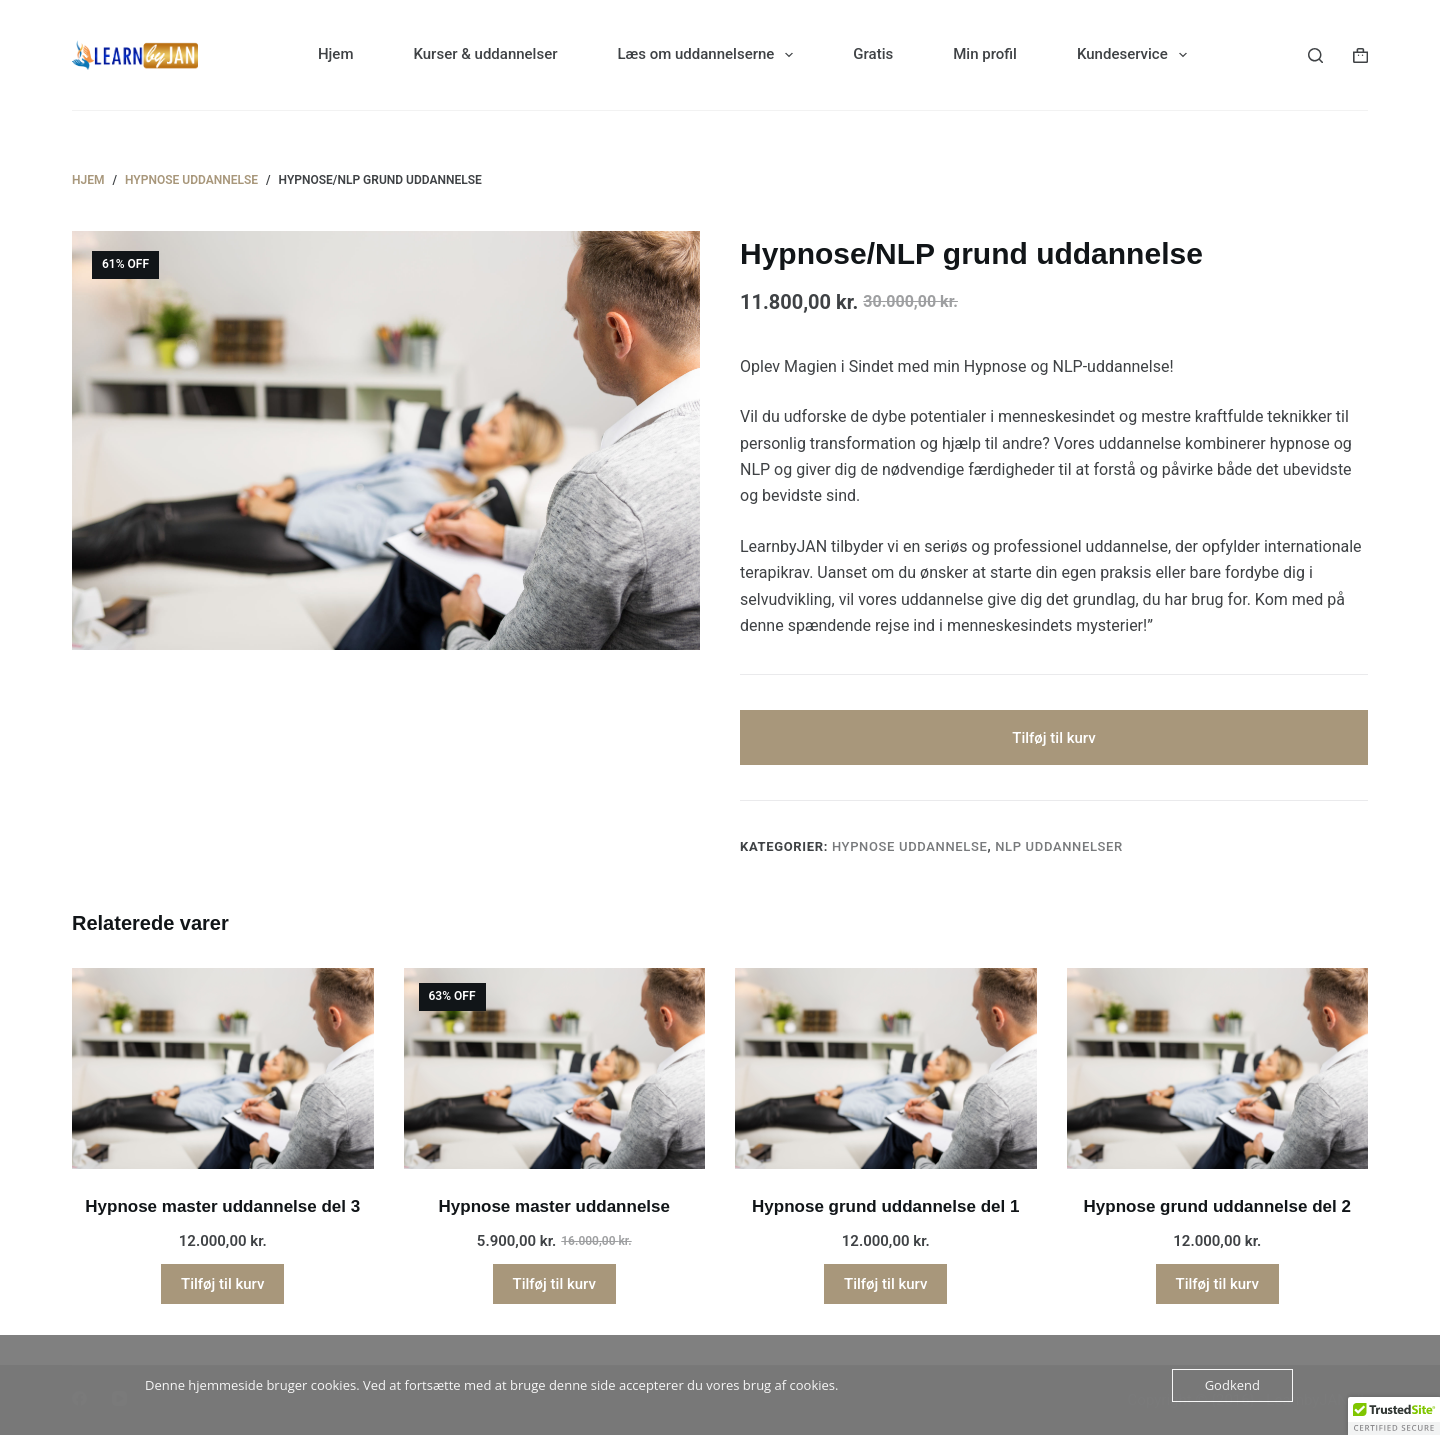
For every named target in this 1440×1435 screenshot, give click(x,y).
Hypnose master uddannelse (554, 1206)
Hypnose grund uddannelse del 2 (1217, 1206)
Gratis (873, 54)
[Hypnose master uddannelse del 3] (223, 1068)
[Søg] (1315, 55)
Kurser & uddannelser (485, 54)
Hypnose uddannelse (910, 846)
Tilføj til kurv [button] (222, 1284)
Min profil (985, 54)
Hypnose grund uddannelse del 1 (885, 1206)
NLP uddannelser (1059, 846)
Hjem (336, 54)
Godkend (1232, 1385)
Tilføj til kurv (1053, 738)
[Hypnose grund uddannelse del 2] (1218, 1068)
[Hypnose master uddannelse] (555, 1068)
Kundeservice (1136, 55)
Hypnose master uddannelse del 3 (222, 1206)
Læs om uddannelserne (710, 55)
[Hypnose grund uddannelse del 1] (886, 1068)
